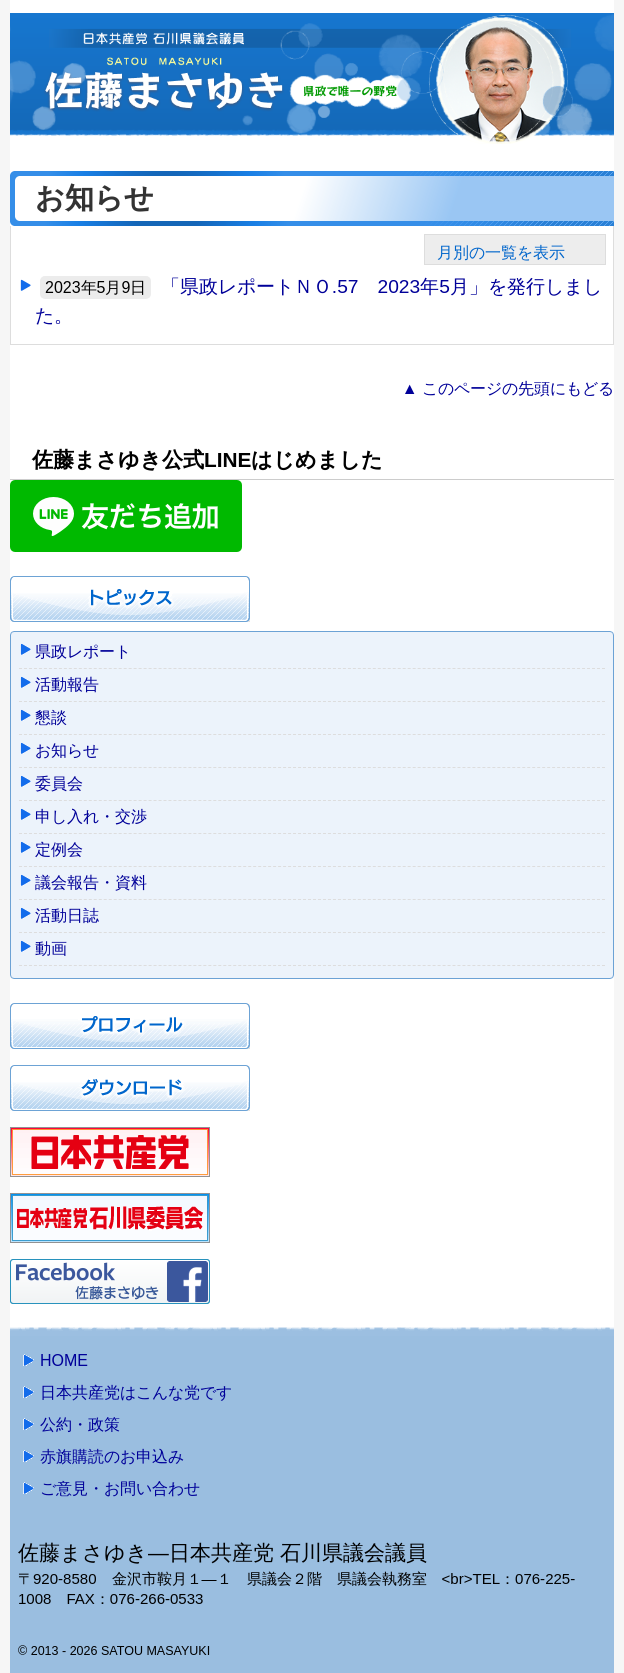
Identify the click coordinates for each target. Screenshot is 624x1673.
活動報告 (67, 684)
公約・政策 (80, 1424)
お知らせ (67, 750)
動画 (51, 948)
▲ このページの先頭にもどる (508, 388)
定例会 (59, 849)
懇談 (51, 717)
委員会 (59, 783)
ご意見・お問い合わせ (120, 1488)
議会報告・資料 (91, 882)
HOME (64, 1360)
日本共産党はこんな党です (136, 1392)
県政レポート (83, 651)
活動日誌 (67, 915)
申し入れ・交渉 (91, 816)
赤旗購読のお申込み (112, 1456)
